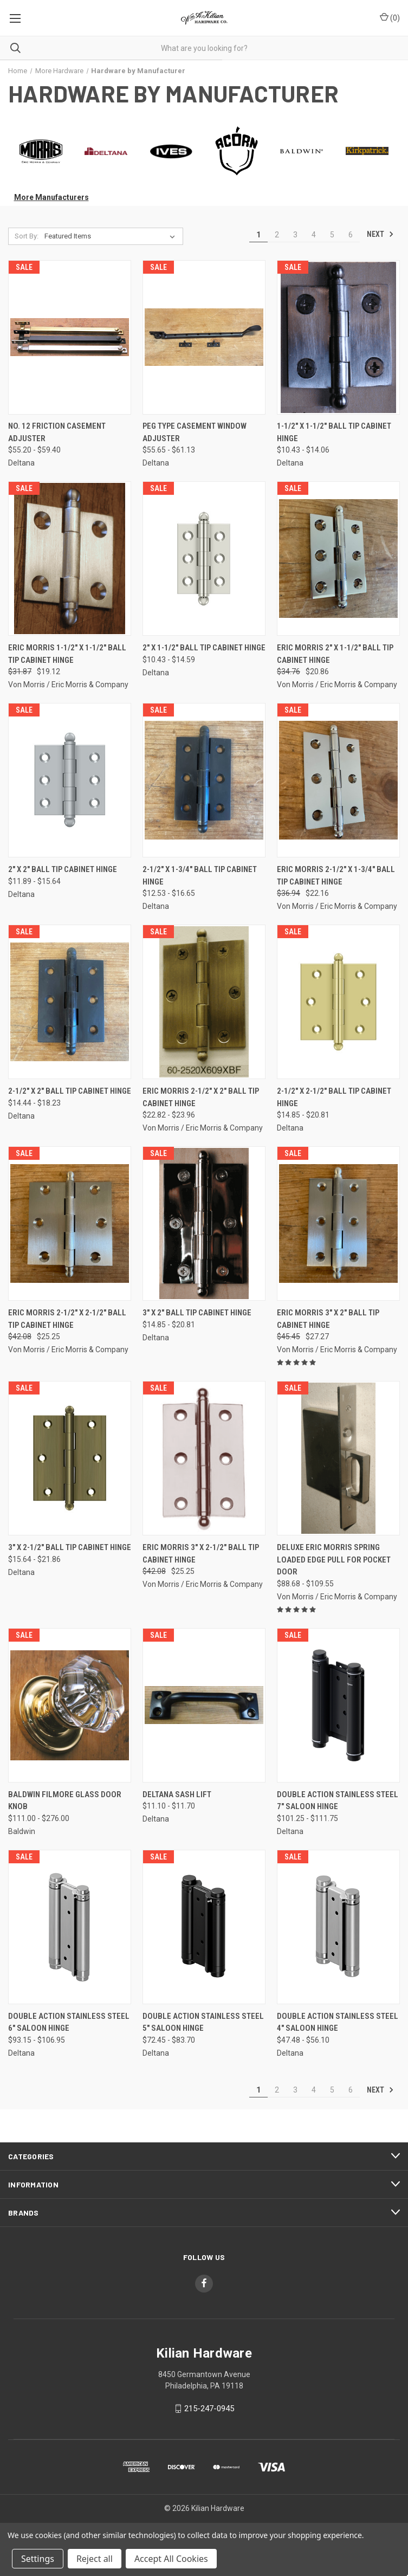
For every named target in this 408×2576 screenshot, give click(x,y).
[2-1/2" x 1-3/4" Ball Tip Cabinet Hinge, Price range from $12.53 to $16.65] (204, 780)
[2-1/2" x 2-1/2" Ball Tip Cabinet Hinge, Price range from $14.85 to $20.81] (338, 1002)
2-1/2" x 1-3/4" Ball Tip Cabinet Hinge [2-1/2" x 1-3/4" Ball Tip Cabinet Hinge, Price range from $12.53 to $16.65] (200, 875)
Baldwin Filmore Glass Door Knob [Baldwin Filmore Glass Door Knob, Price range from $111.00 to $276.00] (64, 1801)
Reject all (94, 2559)
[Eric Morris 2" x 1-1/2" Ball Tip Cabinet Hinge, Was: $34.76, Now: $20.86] (338, 558)
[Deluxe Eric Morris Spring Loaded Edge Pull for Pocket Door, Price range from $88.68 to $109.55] (338, 1458)
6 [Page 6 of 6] (350, 234)
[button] (41, 151)
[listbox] (112, 236)
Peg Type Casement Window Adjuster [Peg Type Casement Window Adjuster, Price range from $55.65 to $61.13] (195, 432)
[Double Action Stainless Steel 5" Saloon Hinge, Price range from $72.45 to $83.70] (204, 1927)
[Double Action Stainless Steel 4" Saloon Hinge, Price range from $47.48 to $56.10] (338, 1927)
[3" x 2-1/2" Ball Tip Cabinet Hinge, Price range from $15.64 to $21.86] (69, 1458)
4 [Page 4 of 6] (314, 234)
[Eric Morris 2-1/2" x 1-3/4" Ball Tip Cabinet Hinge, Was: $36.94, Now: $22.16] (338, 780)
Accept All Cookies (171, 2559)
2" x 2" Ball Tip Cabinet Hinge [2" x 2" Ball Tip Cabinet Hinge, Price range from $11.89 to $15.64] (62, 869)
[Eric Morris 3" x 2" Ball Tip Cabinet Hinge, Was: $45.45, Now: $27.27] (338, 1223)
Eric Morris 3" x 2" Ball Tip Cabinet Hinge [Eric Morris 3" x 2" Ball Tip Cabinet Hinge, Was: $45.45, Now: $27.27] (328, 1319)
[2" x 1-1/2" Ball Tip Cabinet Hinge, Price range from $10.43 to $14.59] (204, 558)
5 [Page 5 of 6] (332, 234)
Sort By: (26, 236)
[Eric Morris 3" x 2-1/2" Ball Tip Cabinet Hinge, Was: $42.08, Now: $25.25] (204, 1458)
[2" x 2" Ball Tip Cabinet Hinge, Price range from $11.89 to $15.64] (69, 780)
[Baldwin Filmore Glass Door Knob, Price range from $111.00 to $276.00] (69, 1705)
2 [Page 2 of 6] (277, 234)
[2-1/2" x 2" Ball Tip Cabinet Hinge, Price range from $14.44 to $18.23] (69, 1002)
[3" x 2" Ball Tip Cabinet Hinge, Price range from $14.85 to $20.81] (204, 1223)
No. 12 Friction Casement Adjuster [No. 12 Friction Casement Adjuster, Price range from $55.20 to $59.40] (57, 432)
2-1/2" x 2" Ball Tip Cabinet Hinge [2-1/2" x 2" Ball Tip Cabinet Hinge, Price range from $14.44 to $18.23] (69, 1091)
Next (380, 234)
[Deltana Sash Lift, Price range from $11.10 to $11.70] (204, 1705)
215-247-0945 (209, 2408)
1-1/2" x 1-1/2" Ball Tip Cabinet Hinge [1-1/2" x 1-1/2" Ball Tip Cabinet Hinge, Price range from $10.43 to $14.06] (334, 432)
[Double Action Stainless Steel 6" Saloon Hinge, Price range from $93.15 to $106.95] (69, 1927)
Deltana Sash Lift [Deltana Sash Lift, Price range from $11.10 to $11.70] (177, 1794)
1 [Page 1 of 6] (258, 234)
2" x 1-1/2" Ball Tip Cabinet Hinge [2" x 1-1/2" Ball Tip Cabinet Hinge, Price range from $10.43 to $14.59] (204, 648)
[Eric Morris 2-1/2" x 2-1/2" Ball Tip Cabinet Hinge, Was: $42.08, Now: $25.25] (69, 1223)
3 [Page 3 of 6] (295, 234)
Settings (37, 2559)
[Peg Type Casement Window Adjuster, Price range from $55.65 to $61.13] (204, 337)
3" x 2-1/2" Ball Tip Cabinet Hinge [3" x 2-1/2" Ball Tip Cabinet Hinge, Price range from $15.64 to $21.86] (69, 1547)
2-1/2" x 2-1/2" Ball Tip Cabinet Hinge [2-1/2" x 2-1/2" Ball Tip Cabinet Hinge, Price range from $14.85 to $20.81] (334, 1097)
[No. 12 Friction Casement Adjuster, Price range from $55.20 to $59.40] (69, 337)
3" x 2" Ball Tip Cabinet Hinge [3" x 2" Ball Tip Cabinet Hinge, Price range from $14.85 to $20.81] (197, 1313)
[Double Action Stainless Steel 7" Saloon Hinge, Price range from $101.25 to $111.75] (338, 1705)
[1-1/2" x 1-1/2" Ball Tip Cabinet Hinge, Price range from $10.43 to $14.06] (338, 337)
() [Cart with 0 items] (390, 17)
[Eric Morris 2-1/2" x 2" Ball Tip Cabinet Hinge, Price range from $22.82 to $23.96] (204, 1002)
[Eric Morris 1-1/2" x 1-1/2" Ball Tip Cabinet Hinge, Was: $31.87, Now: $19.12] (69, 558)
